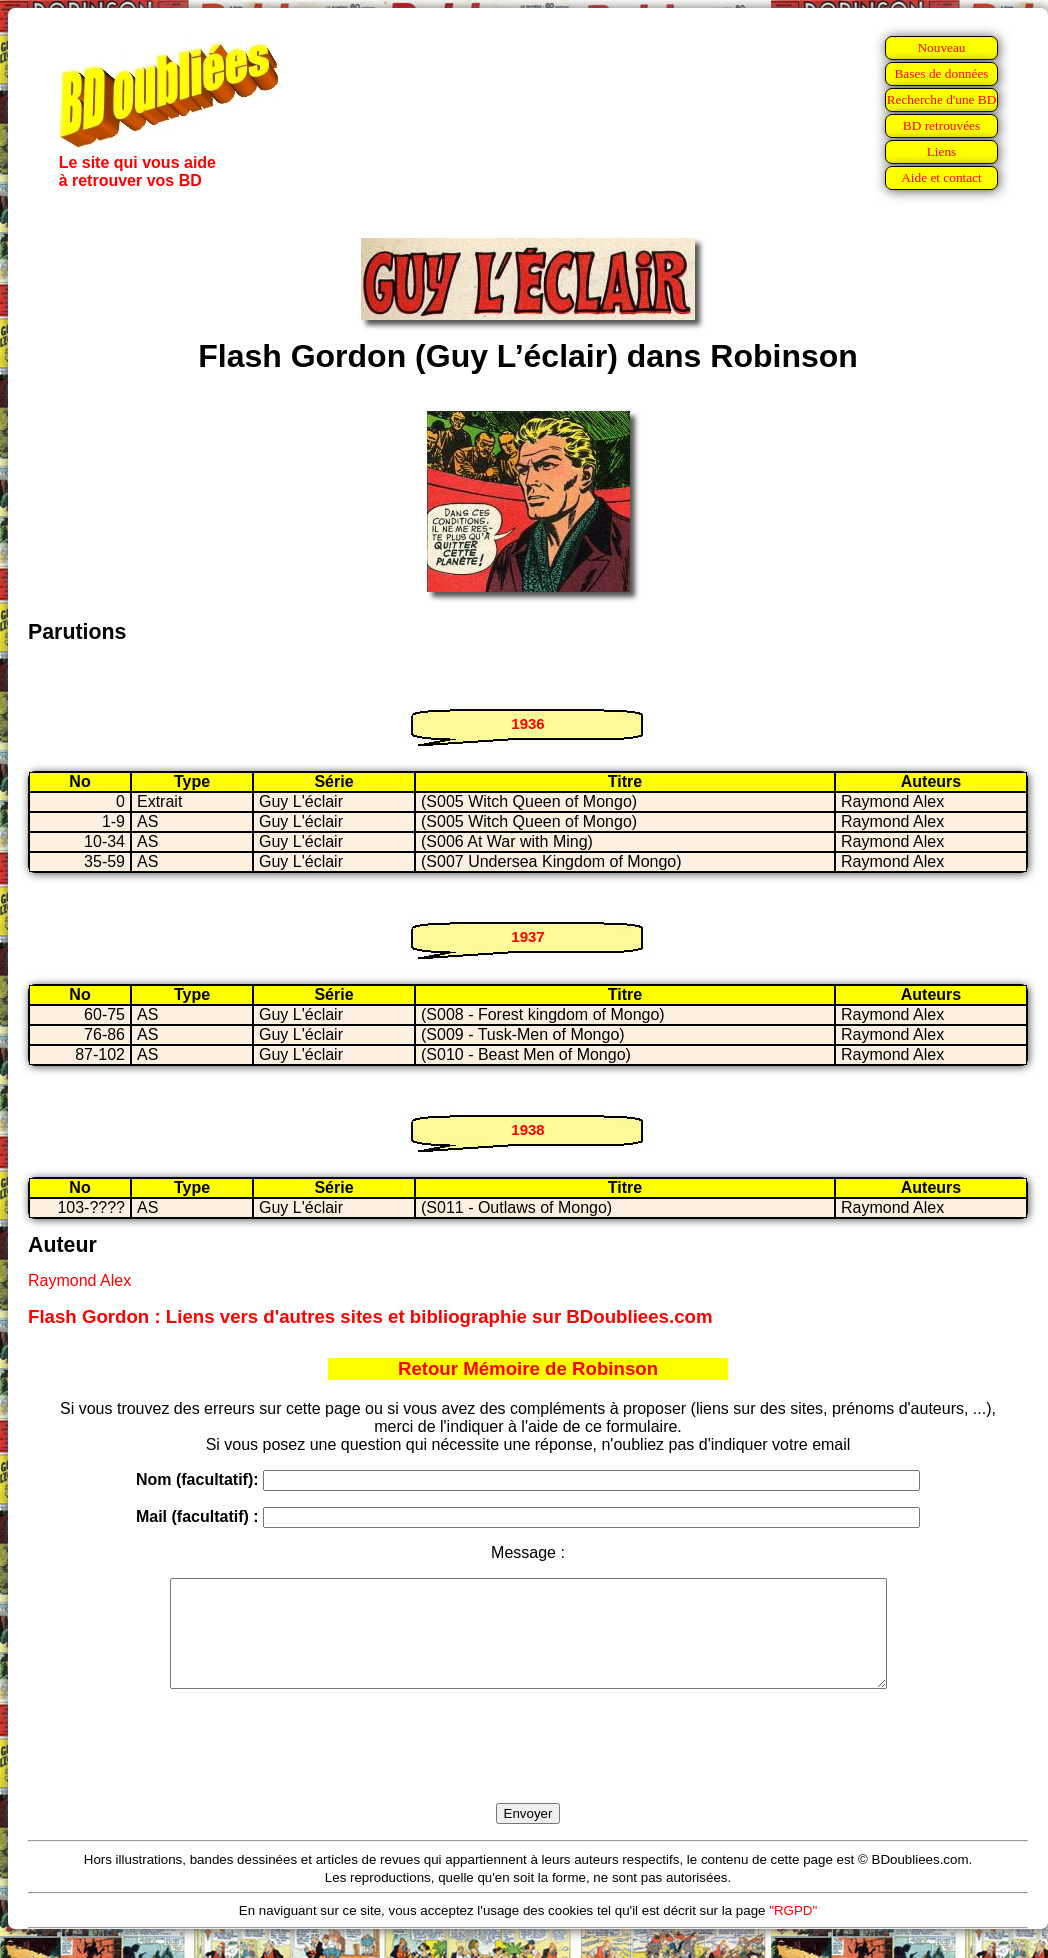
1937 (527, 936)
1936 (527, 723)
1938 (527, 1129)
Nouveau (941, 47)
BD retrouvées (941, 125)
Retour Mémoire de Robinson (528, 1368)
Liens (942, 151)
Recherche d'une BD (942, 99)
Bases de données (941, 73)
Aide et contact (941, 177)
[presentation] (528, 1769)
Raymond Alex (79, 1280)
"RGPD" (793, 1931)
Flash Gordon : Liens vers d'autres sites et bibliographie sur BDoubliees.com (370, 1316)
